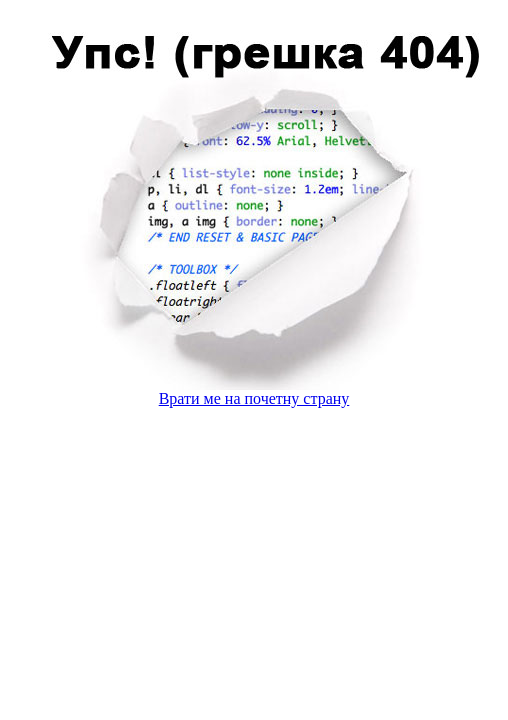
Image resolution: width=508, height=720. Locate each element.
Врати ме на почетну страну (254, 398)
